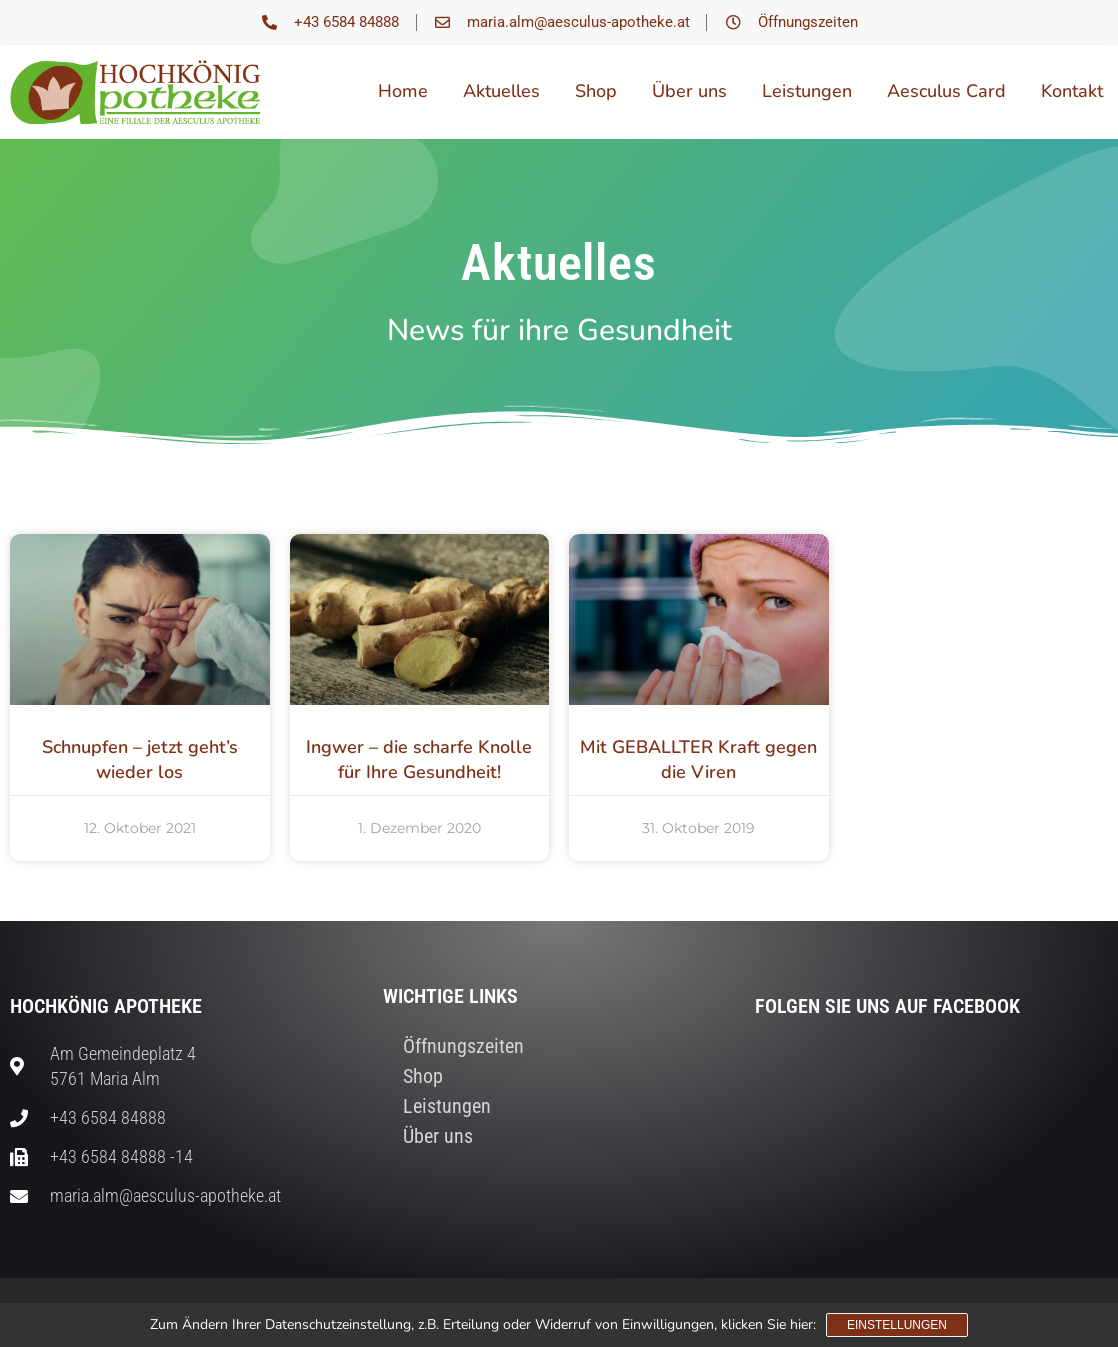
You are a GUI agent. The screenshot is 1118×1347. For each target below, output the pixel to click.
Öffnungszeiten (463, 1046)
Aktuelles (501, 91)
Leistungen (807, 91)
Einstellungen (897, 1325)
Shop (596, 91)
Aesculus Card (946, 91)
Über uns (689, 91)
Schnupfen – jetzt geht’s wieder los (140, 759)
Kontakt (1072, 91)
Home (403, 91)
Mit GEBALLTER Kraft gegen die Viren (698, 759)
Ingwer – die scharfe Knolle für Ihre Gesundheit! (419, 759)
